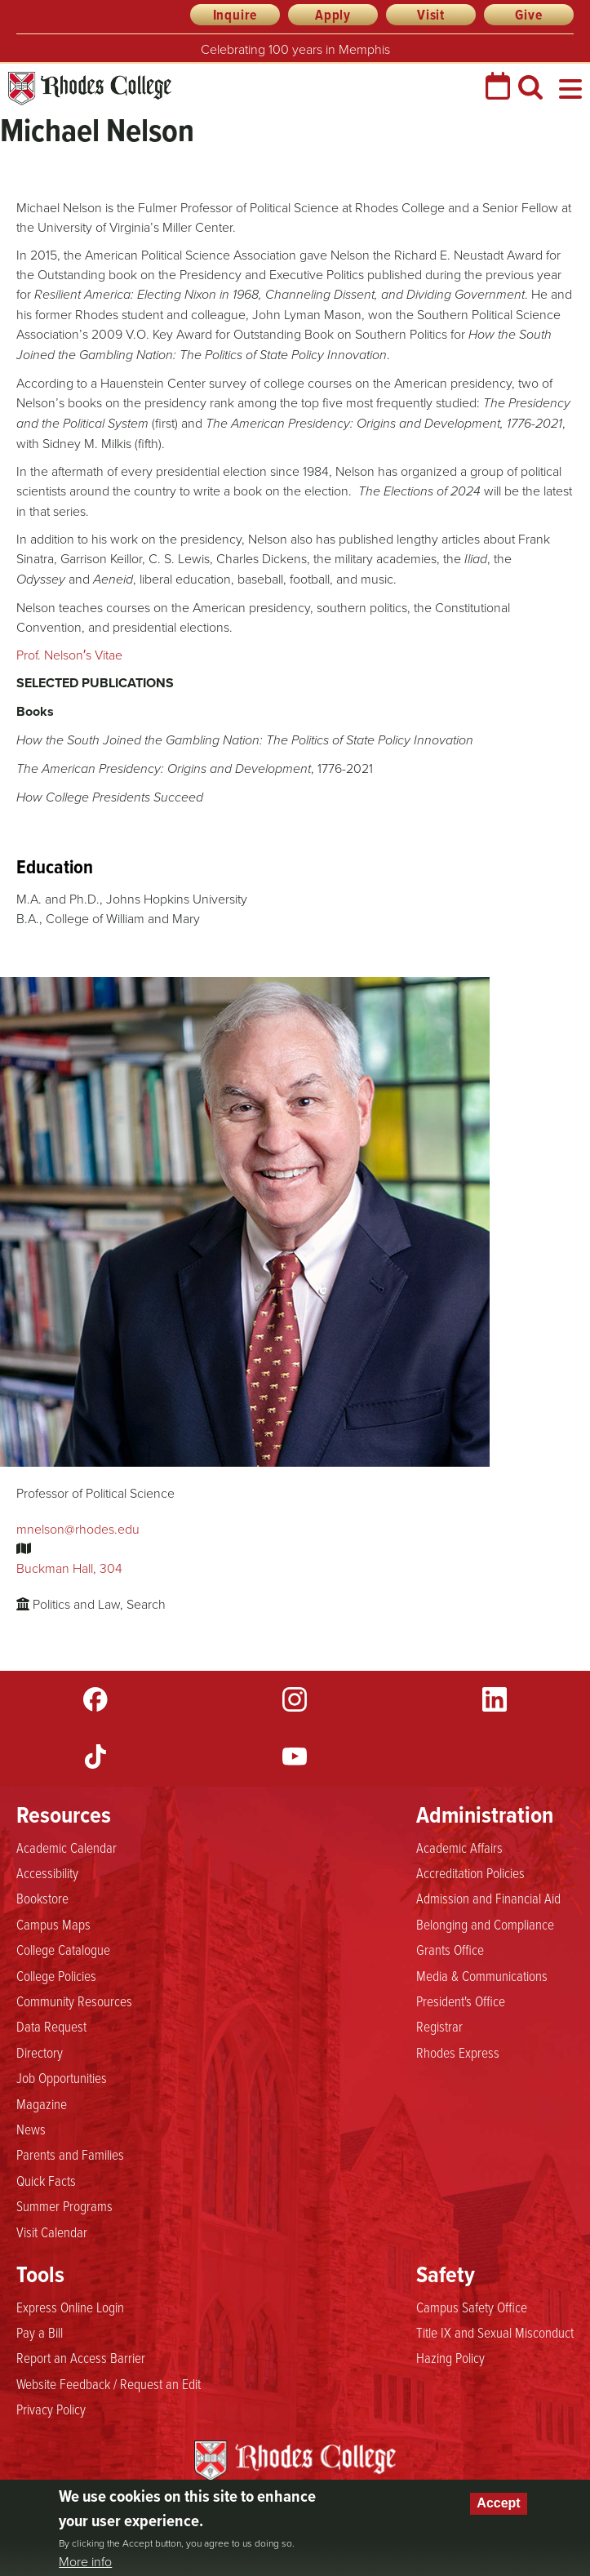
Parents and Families (70, 2154)
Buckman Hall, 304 (69, 1568)
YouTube (294, 1756)
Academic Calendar (66, 1847)
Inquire (235, 14)
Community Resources (74, 2000)
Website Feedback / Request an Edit (108, 2383)
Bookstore (42, 1898)
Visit (431, 14)
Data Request (51, 2026)
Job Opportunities (61, 2077)
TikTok (95, 1756)
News (31, 2129)
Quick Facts (46, 2180)
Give (528, 14)
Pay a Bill (39, 2332)
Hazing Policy (450, 2357)
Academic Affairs (459, 1847)
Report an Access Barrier (80, 2357)
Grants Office (450, 1949)
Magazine (41, 2103)
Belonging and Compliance (485, 1924)
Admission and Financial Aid (488, 1898)
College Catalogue (63, 1949)
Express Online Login (70, 2306)
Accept (498, 2503)
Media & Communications (482, 1975)
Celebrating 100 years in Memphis (295, 49)
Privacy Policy (51, 2408)
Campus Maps (53, 1924)
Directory (39, 2052)
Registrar (439, 2026)
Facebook (95, 1699)
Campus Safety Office (471, 2306)
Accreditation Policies (470, 1872)
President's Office (460, 2000)
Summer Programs (64, 2205)
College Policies (56, 1975)
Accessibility (47, 1872)
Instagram (294, 1699)
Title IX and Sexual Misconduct (495, 2332)
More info (85, 2561)
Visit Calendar (51, 2231)
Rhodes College (89, 88)
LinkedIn (494, 1699)
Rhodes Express (457, 2052)
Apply (333, 14)
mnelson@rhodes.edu (78, 1529)
